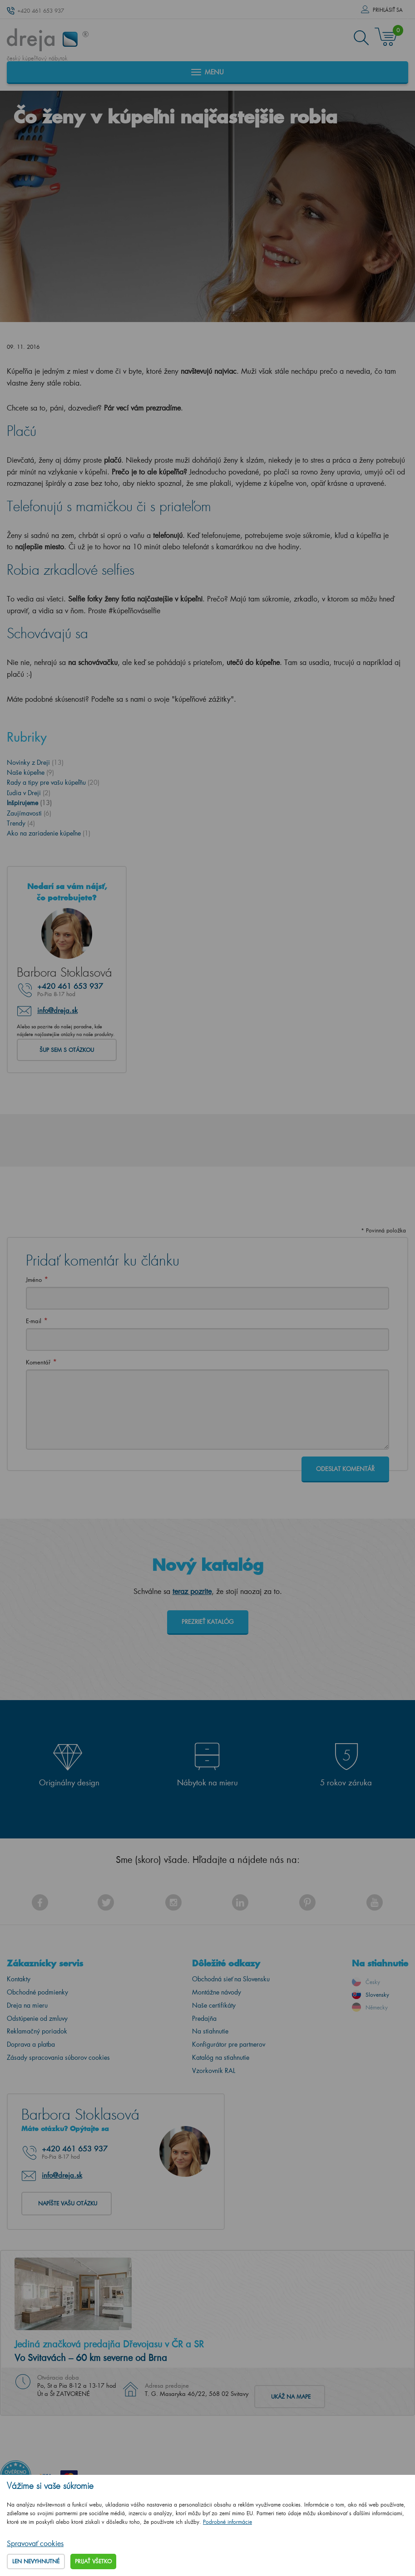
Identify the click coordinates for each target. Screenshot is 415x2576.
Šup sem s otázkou (67, 1049)
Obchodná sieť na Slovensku (231, 1979)
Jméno (34, 1279)
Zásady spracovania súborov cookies (58, 2057)
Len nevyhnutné (35, 2561)
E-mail (33, 1321)
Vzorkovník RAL (213, 2070)
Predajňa (204, 2018)
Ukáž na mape (291, 2396)
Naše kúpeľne (30, 772)
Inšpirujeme (29, 802)
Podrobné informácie (227, 2521)
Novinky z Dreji (35, 762)
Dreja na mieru (27, 2005)
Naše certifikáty (214, 2005)
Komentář (38, 1362)
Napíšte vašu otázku (67, 2203)
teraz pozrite (192, 1591)
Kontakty (18, 1979)
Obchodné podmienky (37, 1992)
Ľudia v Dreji (28, 792)
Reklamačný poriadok (37, 2031)
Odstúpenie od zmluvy (37, 2018)
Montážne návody (216, 1992)
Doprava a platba (31, 2044)
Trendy (21, 823)
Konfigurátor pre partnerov (228, 2044)
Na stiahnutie (210, 2031)
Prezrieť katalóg (208, 1621)
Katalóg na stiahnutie (220, 2057)
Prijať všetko (93, 2561)
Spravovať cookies (35, 2543)
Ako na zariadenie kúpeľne (48, 833)
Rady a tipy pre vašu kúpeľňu (53, 782)
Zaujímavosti (29, 813)
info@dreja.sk (57, 1010)
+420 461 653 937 (40, 10)
